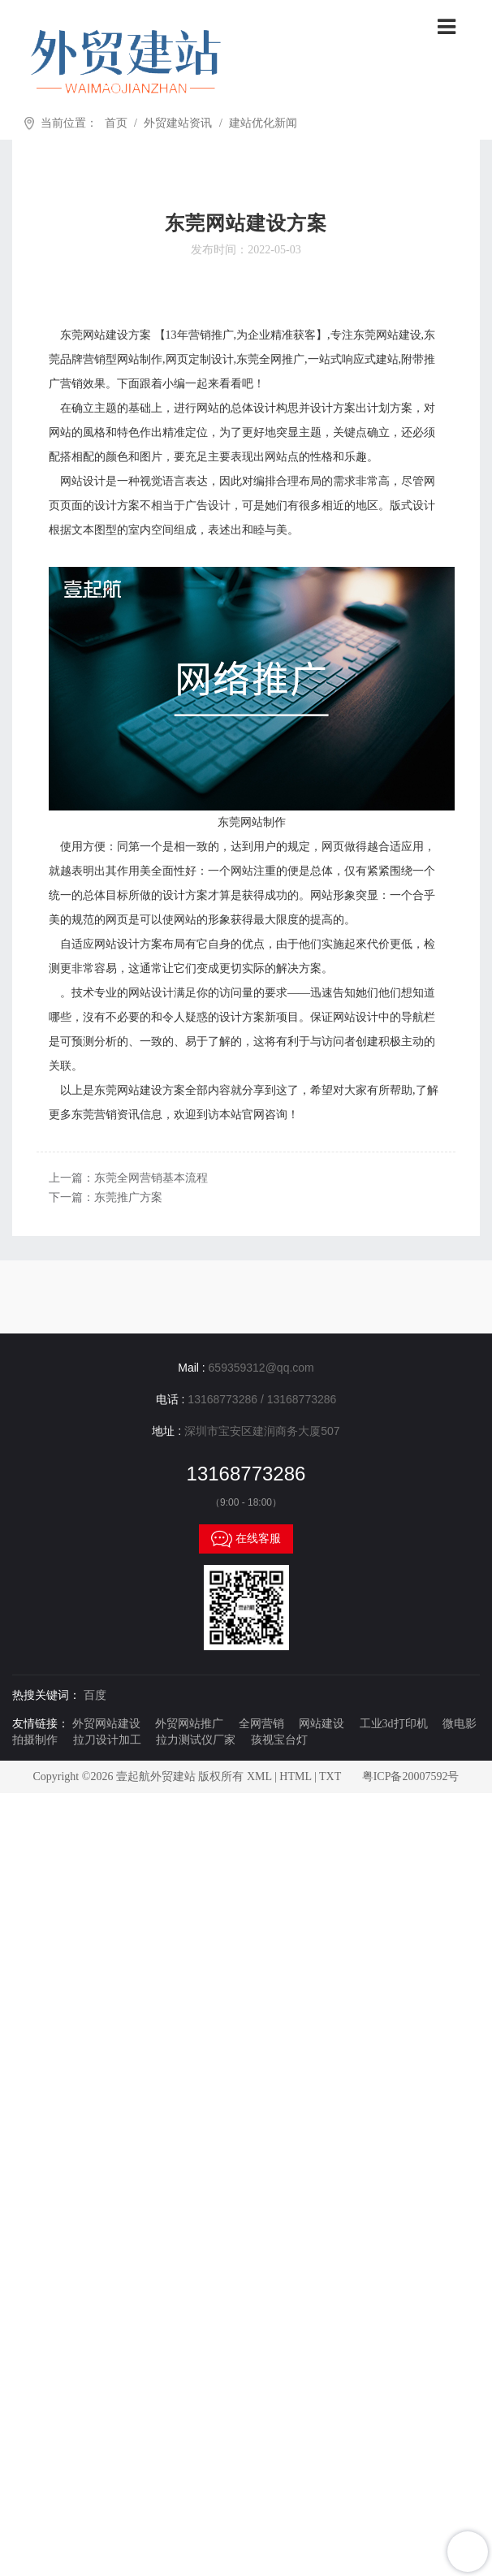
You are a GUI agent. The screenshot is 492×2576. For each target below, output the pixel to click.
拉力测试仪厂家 (195, 1740)
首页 (116, 123)
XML (259, 1776)
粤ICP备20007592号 (411, 1776)
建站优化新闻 (263, 123)
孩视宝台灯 (279, 1740)
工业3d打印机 (394, 1724)
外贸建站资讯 (178, 123)
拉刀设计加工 (107, 1740)
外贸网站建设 (106, 1724)
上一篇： (128, 1178)
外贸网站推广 (189, 1724)
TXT (330, 1776)
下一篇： (105, 1197)
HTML (295, 1776)
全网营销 (261, 1724)
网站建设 (321, 1724)
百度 (95, 1695)
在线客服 (246, 1538)
